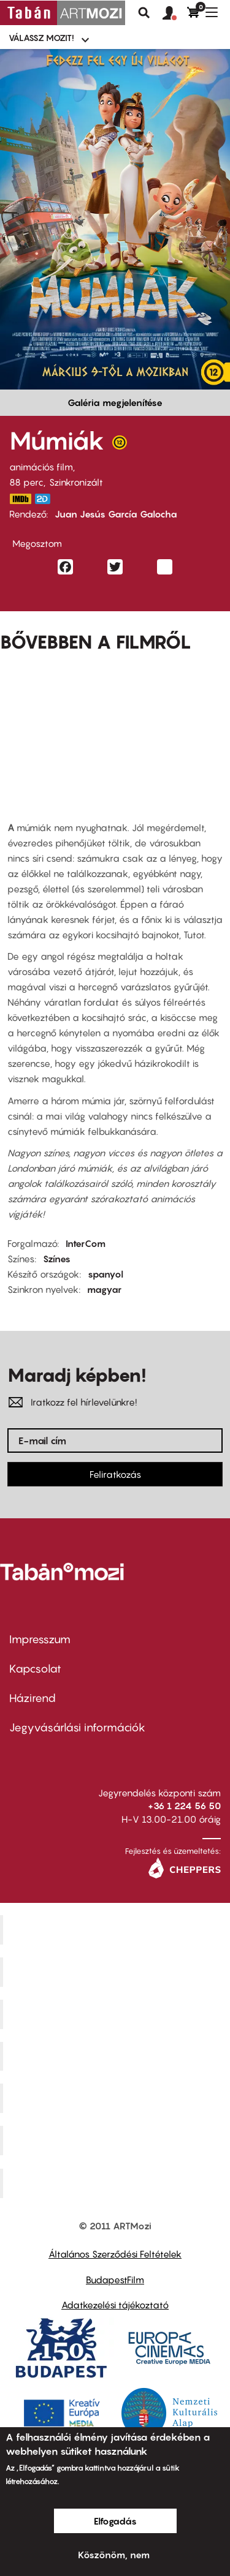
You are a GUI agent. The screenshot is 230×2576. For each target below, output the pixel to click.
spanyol (105, 1273)
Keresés (144, 13)
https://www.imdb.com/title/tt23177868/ (20, 499)
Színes (57, 1258)
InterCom (85, 1243)
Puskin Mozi (116, 2056)
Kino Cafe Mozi (116, 1972)
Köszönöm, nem (114, 2554)
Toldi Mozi (116, 2183)
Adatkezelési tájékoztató (115, 2304)
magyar (104, 1289)
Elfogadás (115, 2520)
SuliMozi (116, 2098)
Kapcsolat (35, 1668)
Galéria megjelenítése (115, 402)
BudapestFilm (115, 2279)
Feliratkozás (115, 1474)
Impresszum (40, 1639)
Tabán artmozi (116, 2140)
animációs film (41, 466)
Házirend (32, 1698)
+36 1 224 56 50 (184, 1805)
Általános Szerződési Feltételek (115, 2253)
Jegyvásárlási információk (77, 1727)
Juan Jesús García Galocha (116, 513)
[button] (175, 13)
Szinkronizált (76, 482)
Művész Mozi (116, 2014)
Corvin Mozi (116, 1930)
